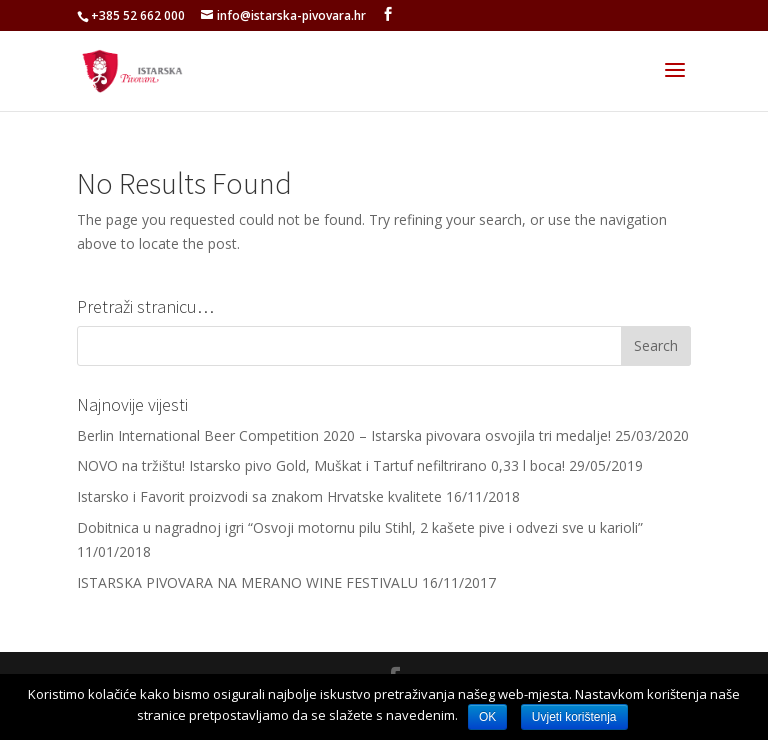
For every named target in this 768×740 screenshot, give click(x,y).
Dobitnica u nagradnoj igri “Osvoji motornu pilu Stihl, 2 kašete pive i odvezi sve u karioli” (360, 527)
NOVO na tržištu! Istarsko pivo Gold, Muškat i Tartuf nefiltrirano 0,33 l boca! (321, 465)
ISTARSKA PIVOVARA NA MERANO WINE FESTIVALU (247, 582)
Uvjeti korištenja (574, 717)
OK (487, 717)
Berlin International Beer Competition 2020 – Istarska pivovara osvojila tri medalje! (344, 435)
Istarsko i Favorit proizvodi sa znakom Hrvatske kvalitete (259, 496)
